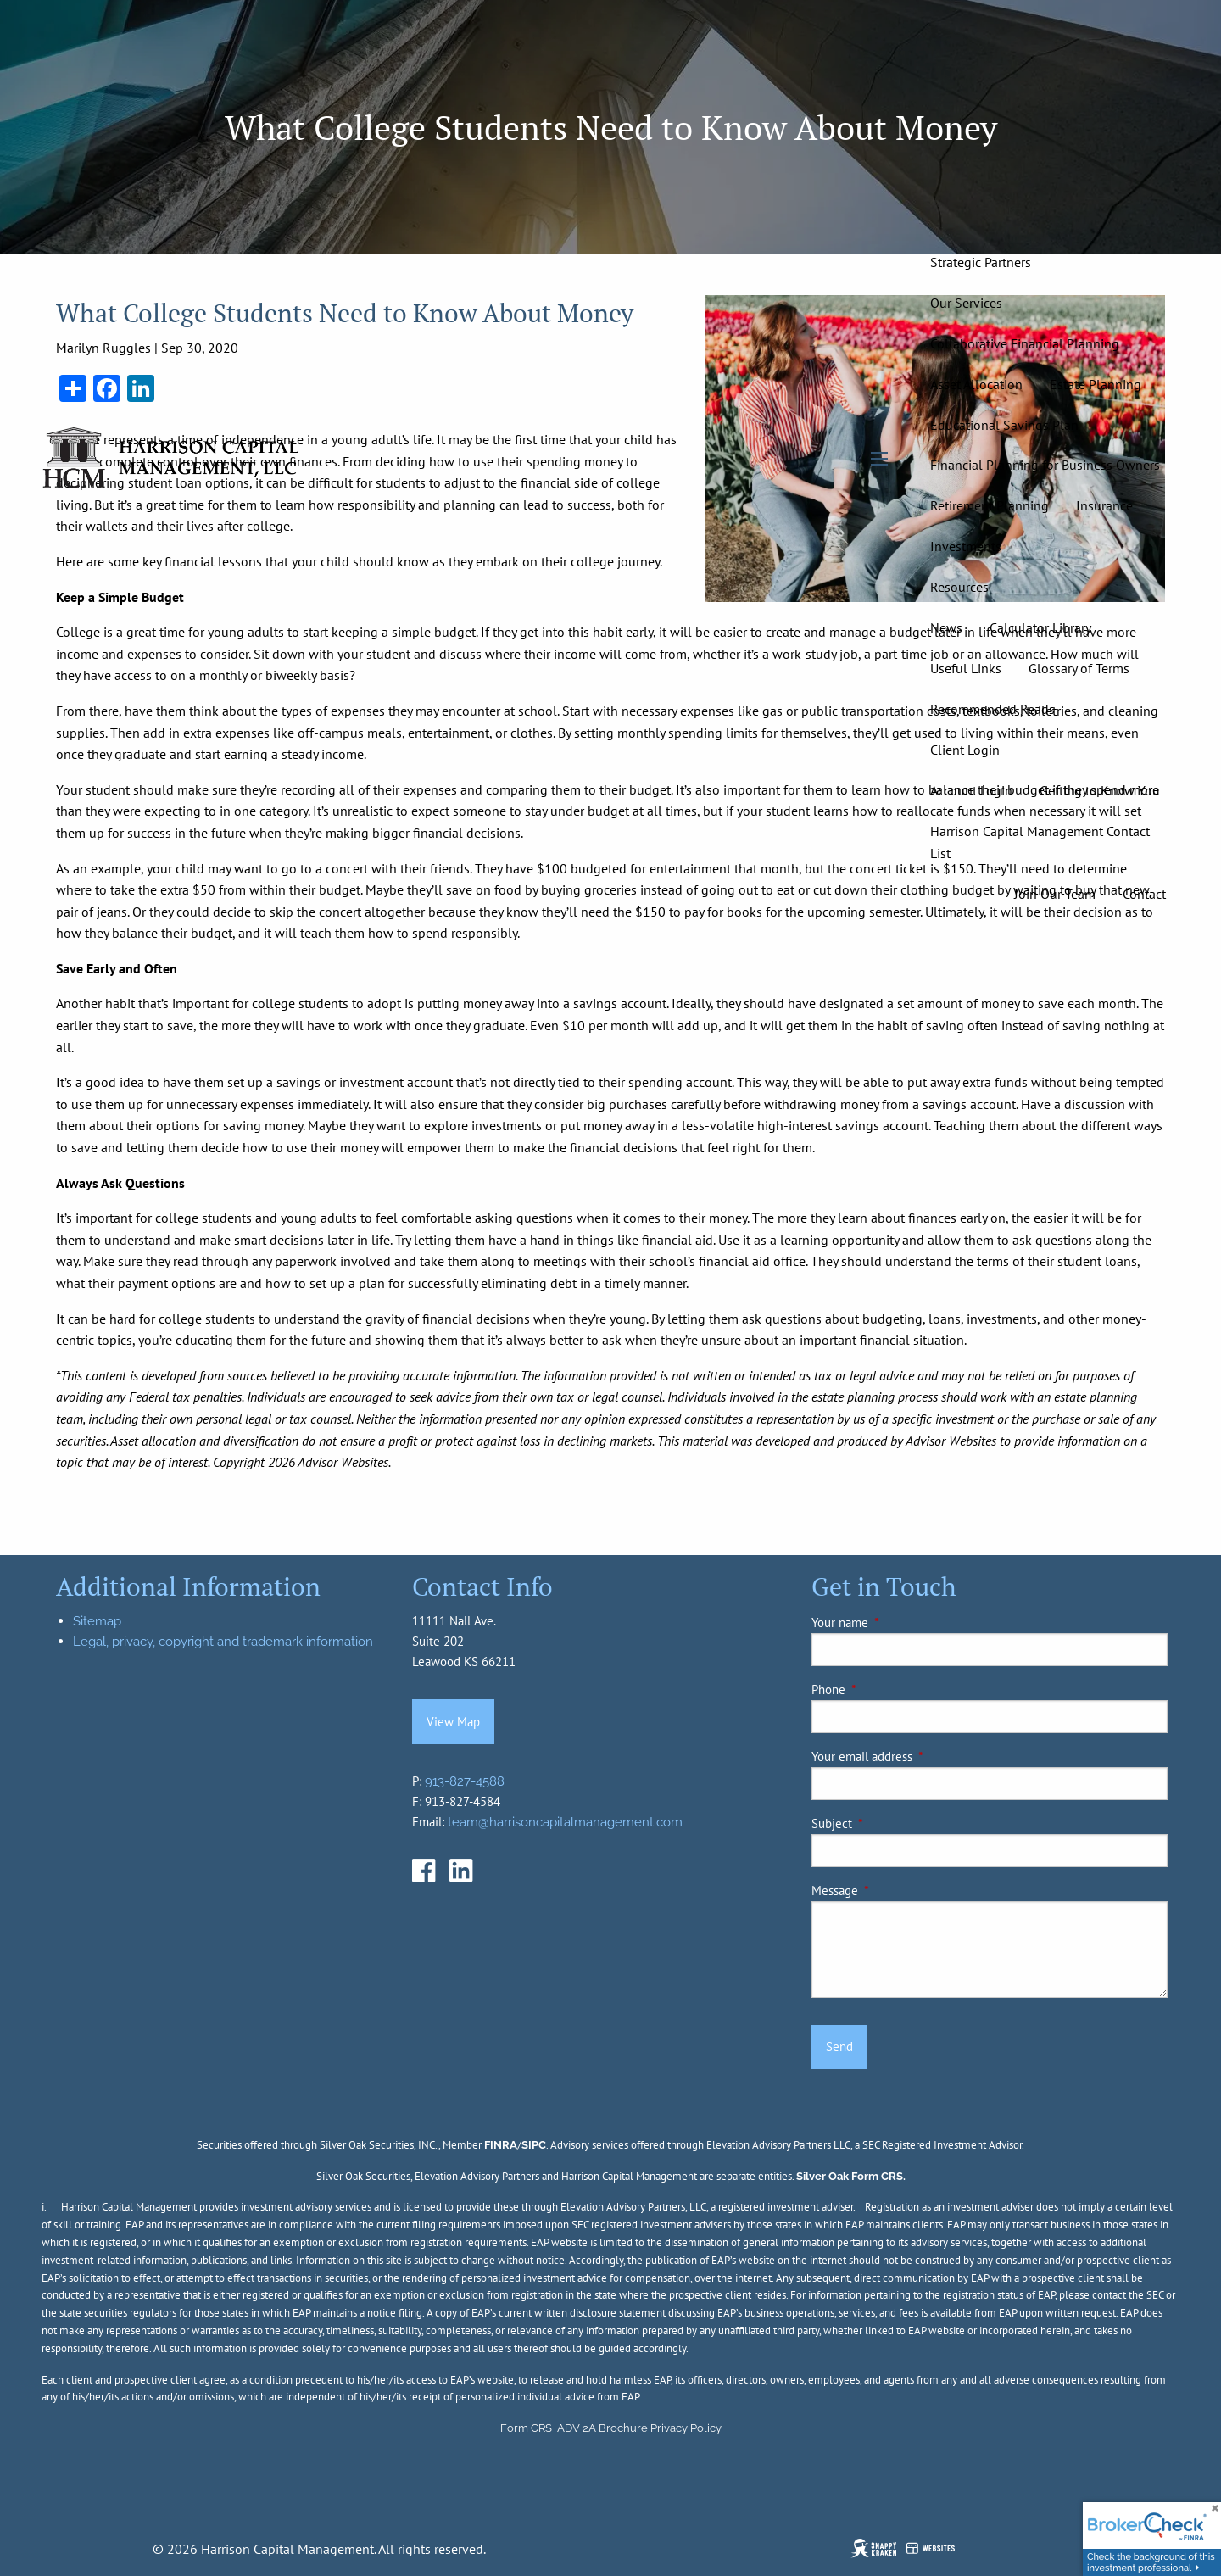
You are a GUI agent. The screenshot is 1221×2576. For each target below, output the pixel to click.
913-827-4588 (465, 1781)
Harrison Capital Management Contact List (1040, 841)
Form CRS (526, 2428)
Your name (897, 1622)
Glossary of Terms (1079, 668)
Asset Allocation (976, 384)
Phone (886, 1689)
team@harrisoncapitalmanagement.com (565, 1822)
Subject (889, 1823)
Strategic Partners (980, 262)
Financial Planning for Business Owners (1045, 464)
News (946, 627)
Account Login (971, 790)
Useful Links (965, 668)
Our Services (966, 302)
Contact (1144, 893)
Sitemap (97, 1621)
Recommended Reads (992, 708)
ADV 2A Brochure (602, 2428)
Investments (965, 546)
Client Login (965, 749)
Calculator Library (1040, 627)
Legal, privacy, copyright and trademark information (223, 1641)
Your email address (920, 1756)
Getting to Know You (1100, 790)
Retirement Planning (989, 505)
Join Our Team (1055, 893)
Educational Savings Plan (1004, 424)
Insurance (1104, 505)
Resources (959, 586)
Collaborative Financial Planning (1024, 343)
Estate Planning (1095, 384)
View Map (453, 1722)
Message (892, 1890)
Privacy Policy (686, 2428)
